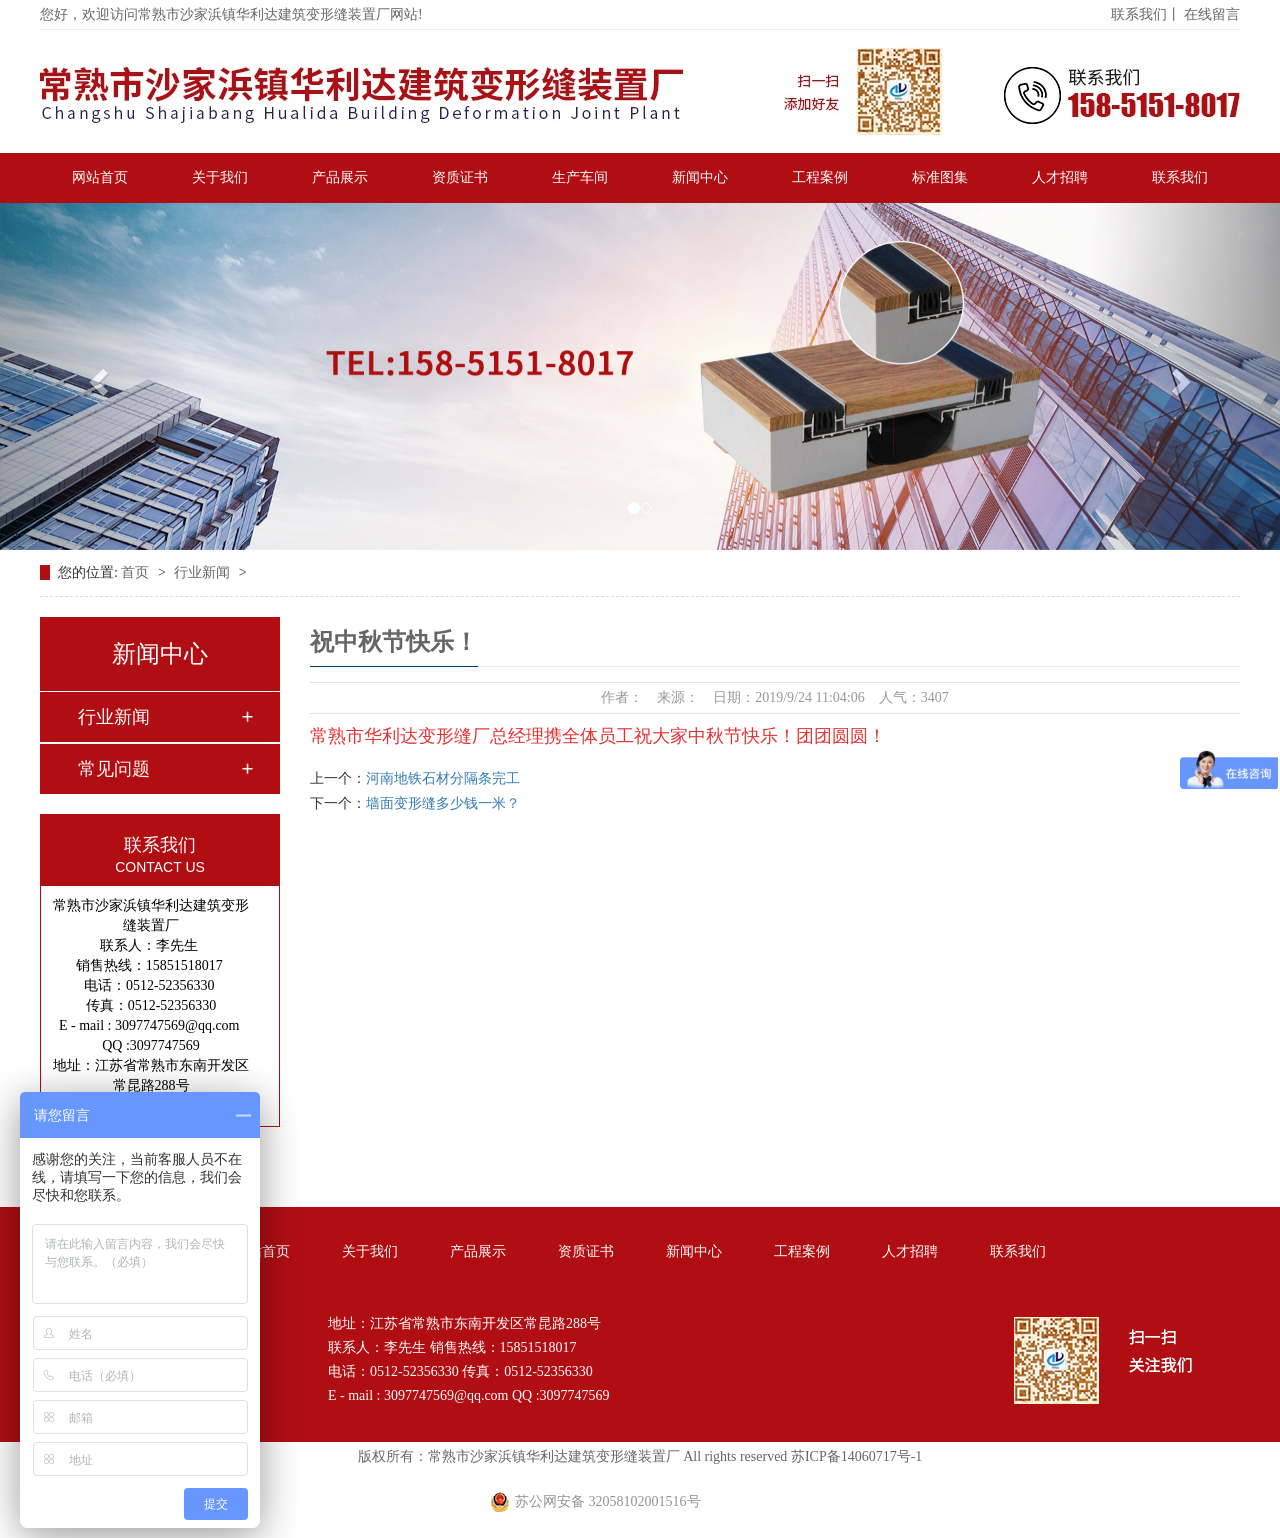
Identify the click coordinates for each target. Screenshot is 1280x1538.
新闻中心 (700, 177)
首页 (137, 572)
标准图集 (940, 177)
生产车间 (580, 177)
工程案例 (820, 177)
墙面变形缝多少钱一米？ (443, 803)
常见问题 (114, 769)
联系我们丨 (1146, 14)
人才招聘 (1060, 177)
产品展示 (340, 177)
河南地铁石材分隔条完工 (443, 778)
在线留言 (1212, 14)
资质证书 (460, 177)
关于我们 (220, 177)
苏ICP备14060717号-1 (856, 1456)
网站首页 (100, 177)
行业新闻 (204, 572)
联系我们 (1180, 177)
